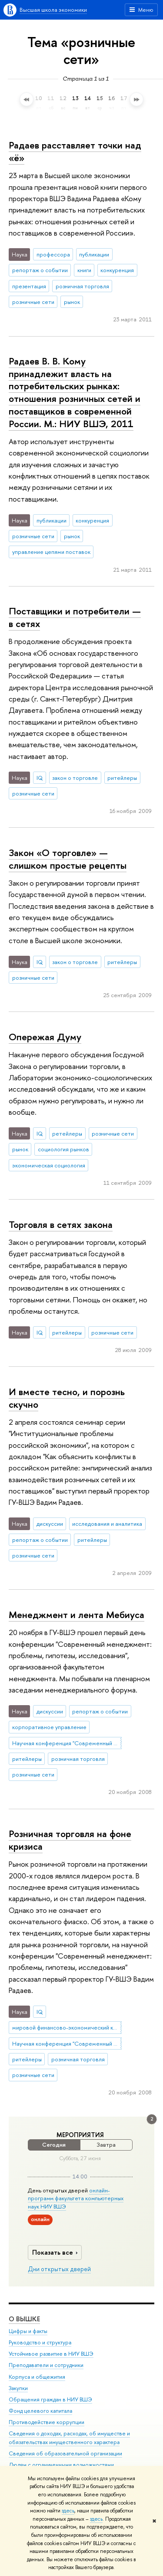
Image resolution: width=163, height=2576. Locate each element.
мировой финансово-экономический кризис (67, 2027)
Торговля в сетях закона (61, 1224)
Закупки (18, 2388)
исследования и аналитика (107, 1523)
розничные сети (33, 302)
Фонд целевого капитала (40, 2411)
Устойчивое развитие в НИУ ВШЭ (51, 2354)
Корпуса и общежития (37, 2376)
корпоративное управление (49, 1727)
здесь (68, 2510)
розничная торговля (82, 286)
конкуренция (117, 270)
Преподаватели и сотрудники (46, 2365)
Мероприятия (80, 2135)
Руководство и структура (40, 2343)
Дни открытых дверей (59, 2269)
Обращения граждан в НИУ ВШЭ (50, 2400)
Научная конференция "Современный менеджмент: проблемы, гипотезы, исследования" (67, 1743)
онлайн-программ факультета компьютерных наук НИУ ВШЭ (75, 2198)
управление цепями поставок (51, 552)
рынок (72, 302)
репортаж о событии (40, 270)
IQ (40, 778)
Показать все (56, 2252)
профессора (53, 254)
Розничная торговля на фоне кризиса (70, 1840)
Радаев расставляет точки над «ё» (75, 151)
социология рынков (63, 1149)
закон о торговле (75, 778)
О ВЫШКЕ (24, 2319)
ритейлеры (122, 778)
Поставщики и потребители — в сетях (75, 617)
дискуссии (50, 1523)
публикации (94, 254)
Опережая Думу (45, 1036)
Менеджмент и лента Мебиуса (76, 1614)
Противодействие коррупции (46, 2422)
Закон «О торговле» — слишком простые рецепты (67, 859)
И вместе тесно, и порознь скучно (67, 1398)
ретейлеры (67, 1133)
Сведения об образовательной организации (65, 2454)
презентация (29, 286)
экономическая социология (48, 1165)
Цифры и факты (28, 2331)
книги (84, 270)
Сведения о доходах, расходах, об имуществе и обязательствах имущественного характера (69, 2438)
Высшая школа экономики (53, 9)
